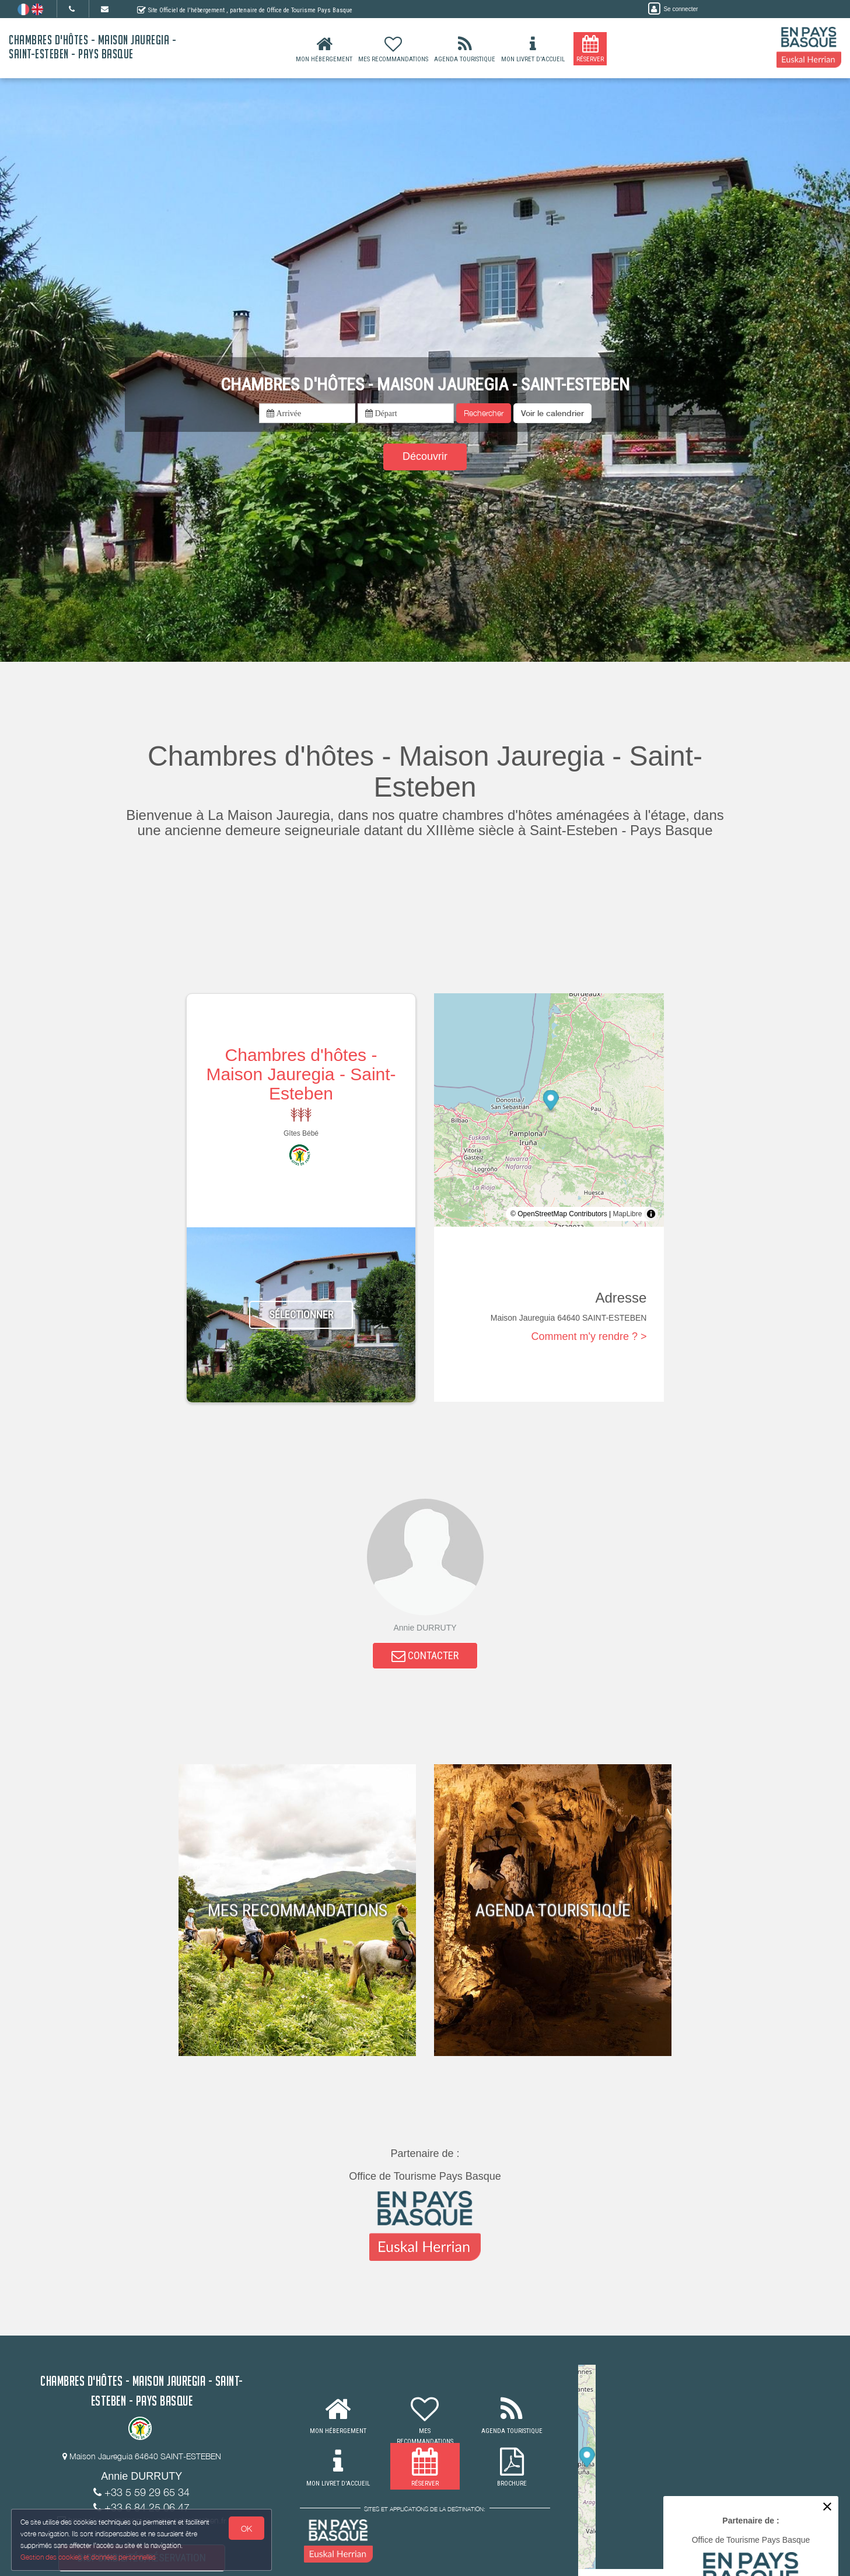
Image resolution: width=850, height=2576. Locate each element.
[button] (552, 413)
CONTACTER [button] (425, 1657)
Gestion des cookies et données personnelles (88, 2556)
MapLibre (627, 1214)
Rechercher (483, 413)
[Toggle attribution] (651, 1214)
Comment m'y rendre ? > (588, 1336)
